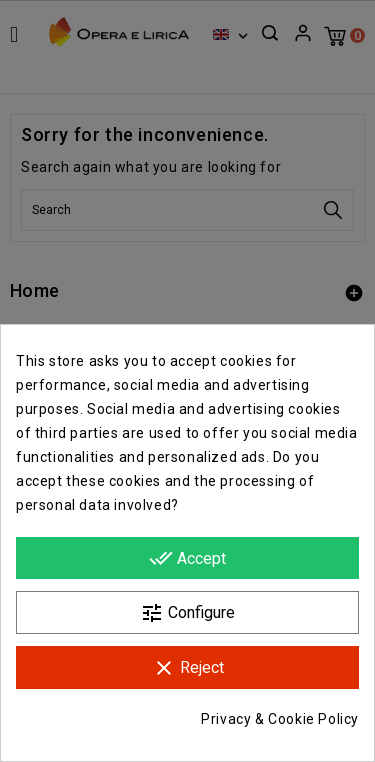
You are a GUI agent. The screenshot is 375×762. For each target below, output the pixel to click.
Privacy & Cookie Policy (280, 719)
